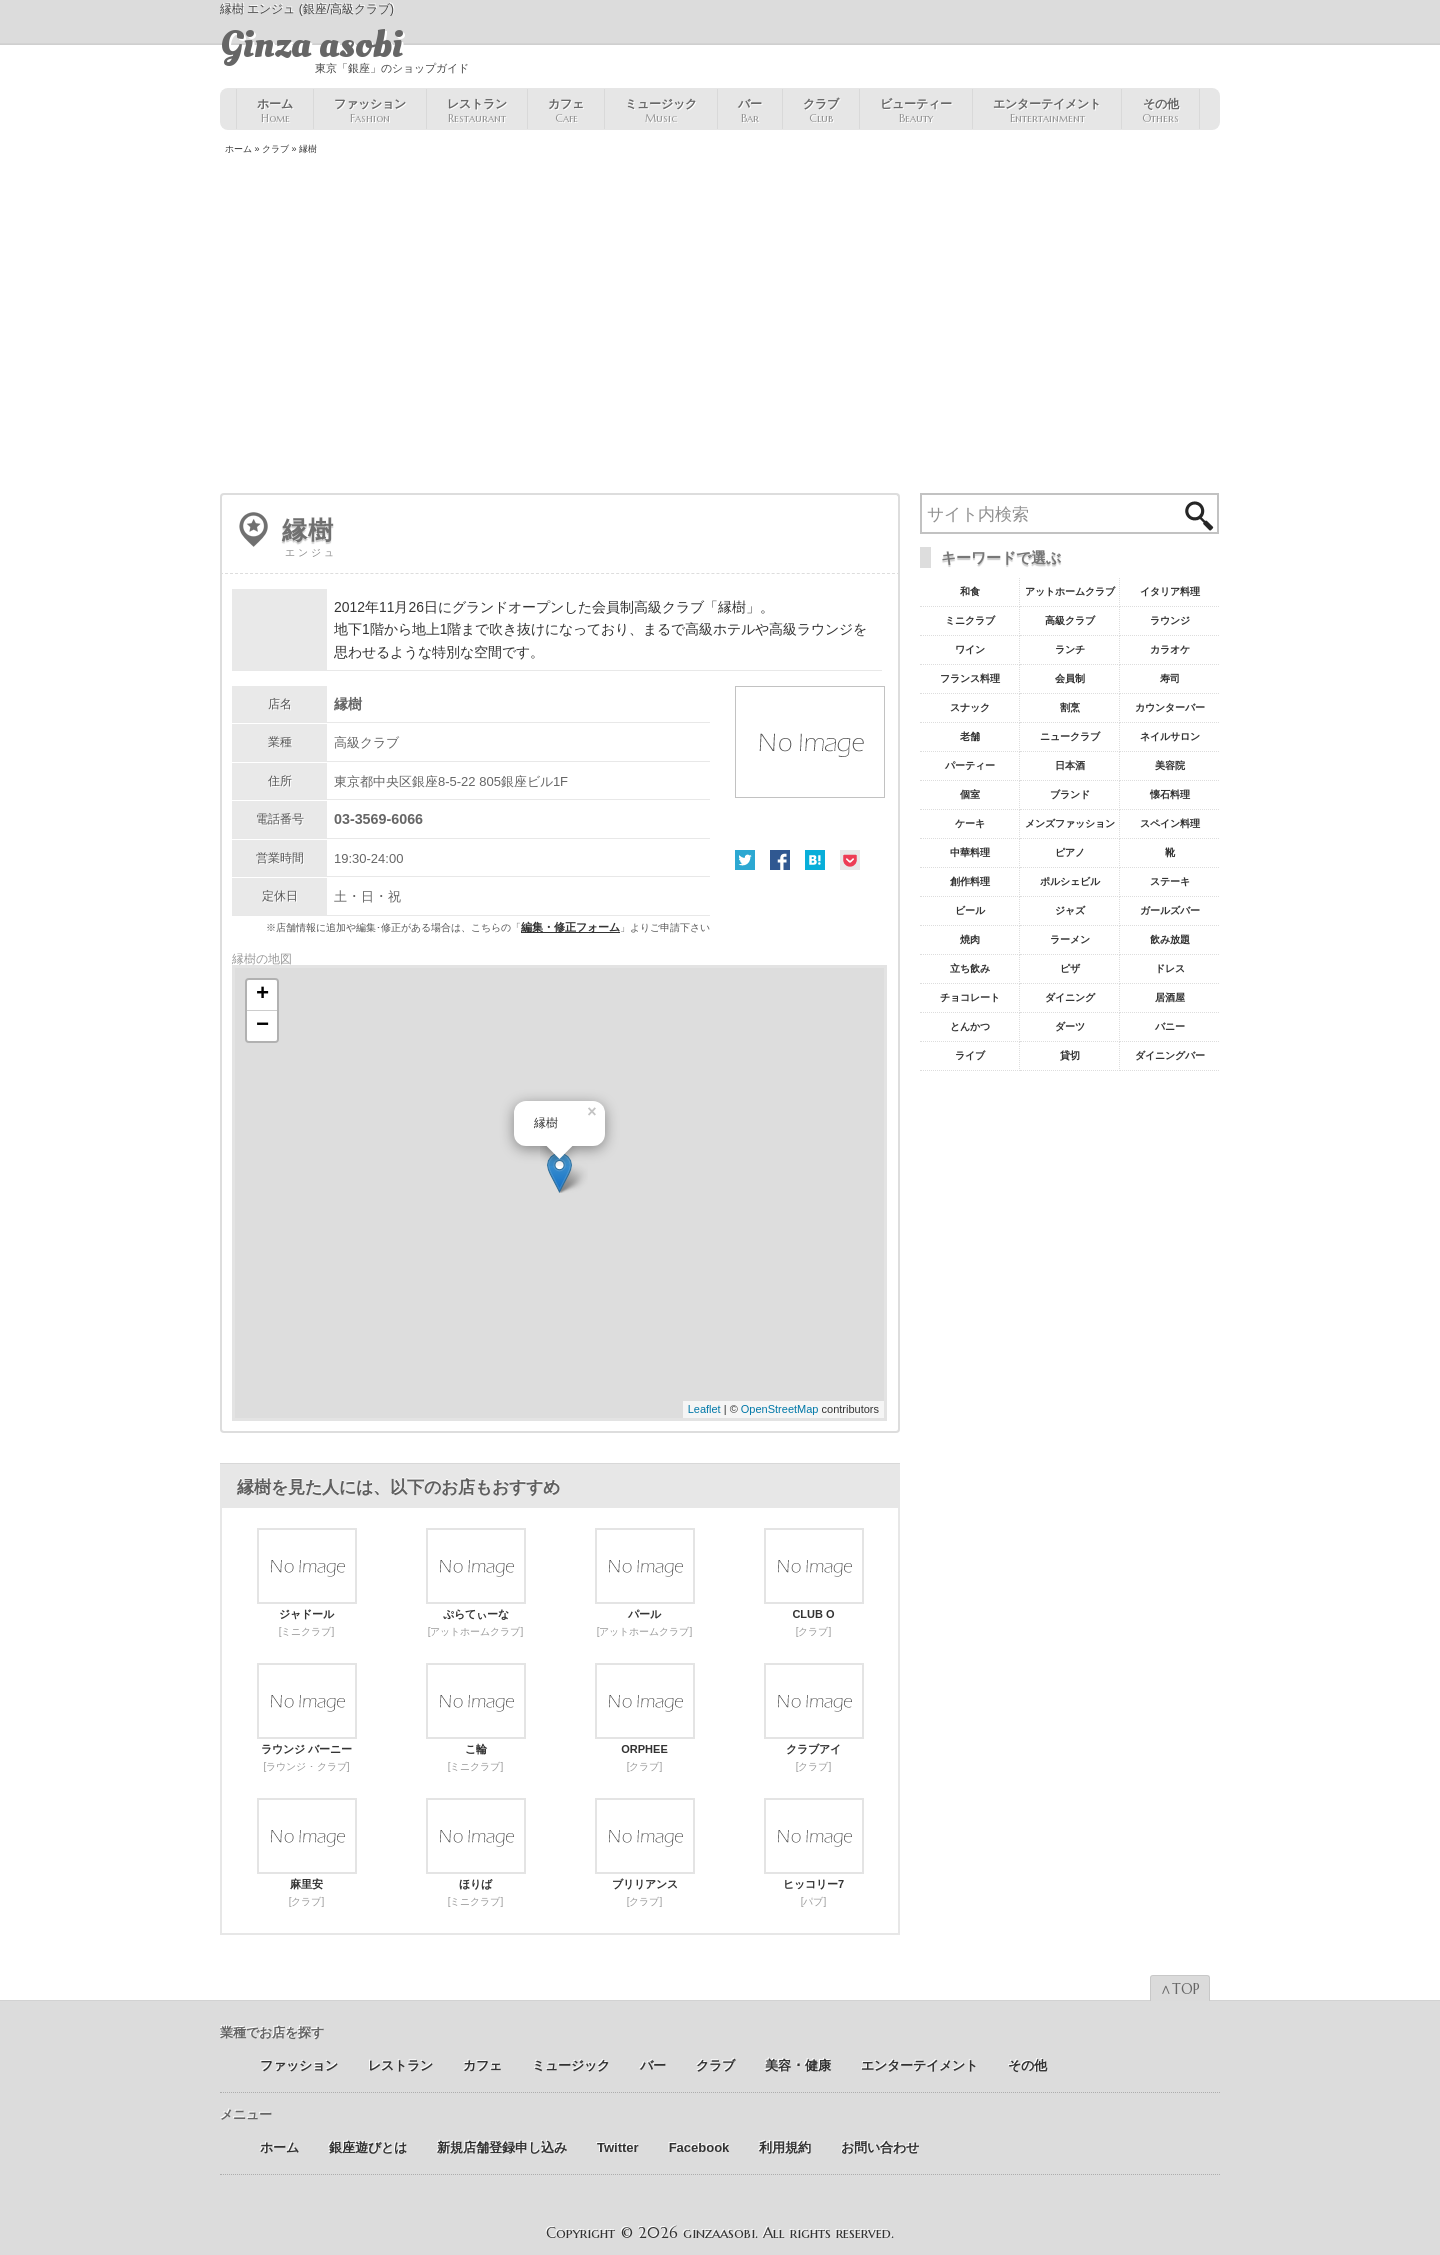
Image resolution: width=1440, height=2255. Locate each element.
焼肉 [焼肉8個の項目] (970, 939)
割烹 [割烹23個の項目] (1070, 707)
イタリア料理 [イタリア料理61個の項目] (1170, 591)
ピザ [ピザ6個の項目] (1070, 968)
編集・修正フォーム (570, 927)
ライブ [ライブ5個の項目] (970, 1055)
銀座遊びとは (368, 2147)
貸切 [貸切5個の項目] (1070, 1055)
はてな (815, 860)
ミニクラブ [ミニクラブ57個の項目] (970, 620)
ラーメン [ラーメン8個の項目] (1070, 939)
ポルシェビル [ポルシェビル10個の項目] (1070, 881)
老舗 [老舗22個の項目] (970, 736)
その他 (1160, 111)
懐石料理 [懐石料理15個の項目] (1170, 794)
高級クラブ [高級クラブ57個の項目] (1070, 620)
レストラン (477, 111)
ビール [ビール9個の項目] (970, 910)
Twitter (745, 860)
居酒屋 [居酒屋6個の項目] (1170, 997)
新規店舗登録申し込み (502, 2147)
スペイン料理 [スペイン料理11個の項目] (1170, 823)
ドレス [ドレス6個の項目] (1170, 968)
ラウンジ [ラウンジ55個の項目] (1170, 620)
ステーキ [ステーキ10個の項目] (1170, 881)
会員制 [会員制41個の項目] (1070, 678)
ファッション (370, 111)
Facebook (780, 860)
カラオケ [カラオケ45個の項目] (1170, 649)
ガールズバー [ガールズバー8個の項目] (1170, 910)
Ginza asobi (311, 45)
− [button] (262, 1026)
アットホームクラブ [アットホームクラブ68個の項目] (1070, 591)
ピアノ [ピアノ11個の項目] (1070, 852)
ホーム (275, 111)
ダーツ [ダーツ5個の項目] (1070, 1026)
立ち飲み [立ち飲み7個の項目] (970, 968)
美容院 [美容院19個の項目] (1170, 765)
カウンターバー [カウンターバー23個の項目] (1170, 707)
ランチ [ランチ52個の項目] (1070, 649)
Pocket (850, 860)
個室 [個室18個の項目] (970, 794)
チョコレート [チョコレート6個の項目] (970, 997)
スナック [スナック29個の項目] (970, 707)
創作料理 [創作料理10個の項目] (970, 881)
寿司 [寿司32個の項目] (1170, 678)
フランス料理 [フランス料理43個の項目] (970, 678)
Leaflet (704, 1409)
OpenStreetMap (780, 1409)
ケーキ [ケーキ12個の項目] (970, 823)
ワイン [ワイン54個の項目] (970, 649)
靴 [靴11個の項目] (1170, 852)
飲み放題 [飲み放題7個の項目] (1170, 939)
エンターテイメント (1047, 111)
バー (750, 111)
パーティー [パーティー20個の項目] (970, 765)
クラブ (821, 111)
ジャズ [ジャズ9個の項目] (1070, 910)
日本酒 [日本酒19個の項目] (1070, 765)
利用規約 (785, 2147)
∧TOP (1180, 1989)
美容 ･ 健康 (798, 2065)
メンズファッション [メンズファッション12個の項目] (1070, 823)
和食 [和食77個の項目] (970, 591)
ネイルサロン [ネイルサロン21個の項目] (1170, 736)
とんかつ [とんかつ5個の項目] (970, 1026)
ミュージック (661, 111)
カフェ (566, 111)
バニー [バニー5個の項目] (1170, 1026)
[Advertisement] (720, 326)
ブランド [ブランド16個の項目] (1070, 794)
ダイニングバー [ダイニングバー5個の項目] (1170, 1055)
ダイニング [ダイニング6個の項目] (1070, 997)
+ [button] (262, 995)
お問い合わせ (880, 2147)
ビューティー (916, 111)
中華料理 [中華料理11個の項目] (970, 852)
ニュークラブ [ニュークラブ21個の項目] (1070, 736)
